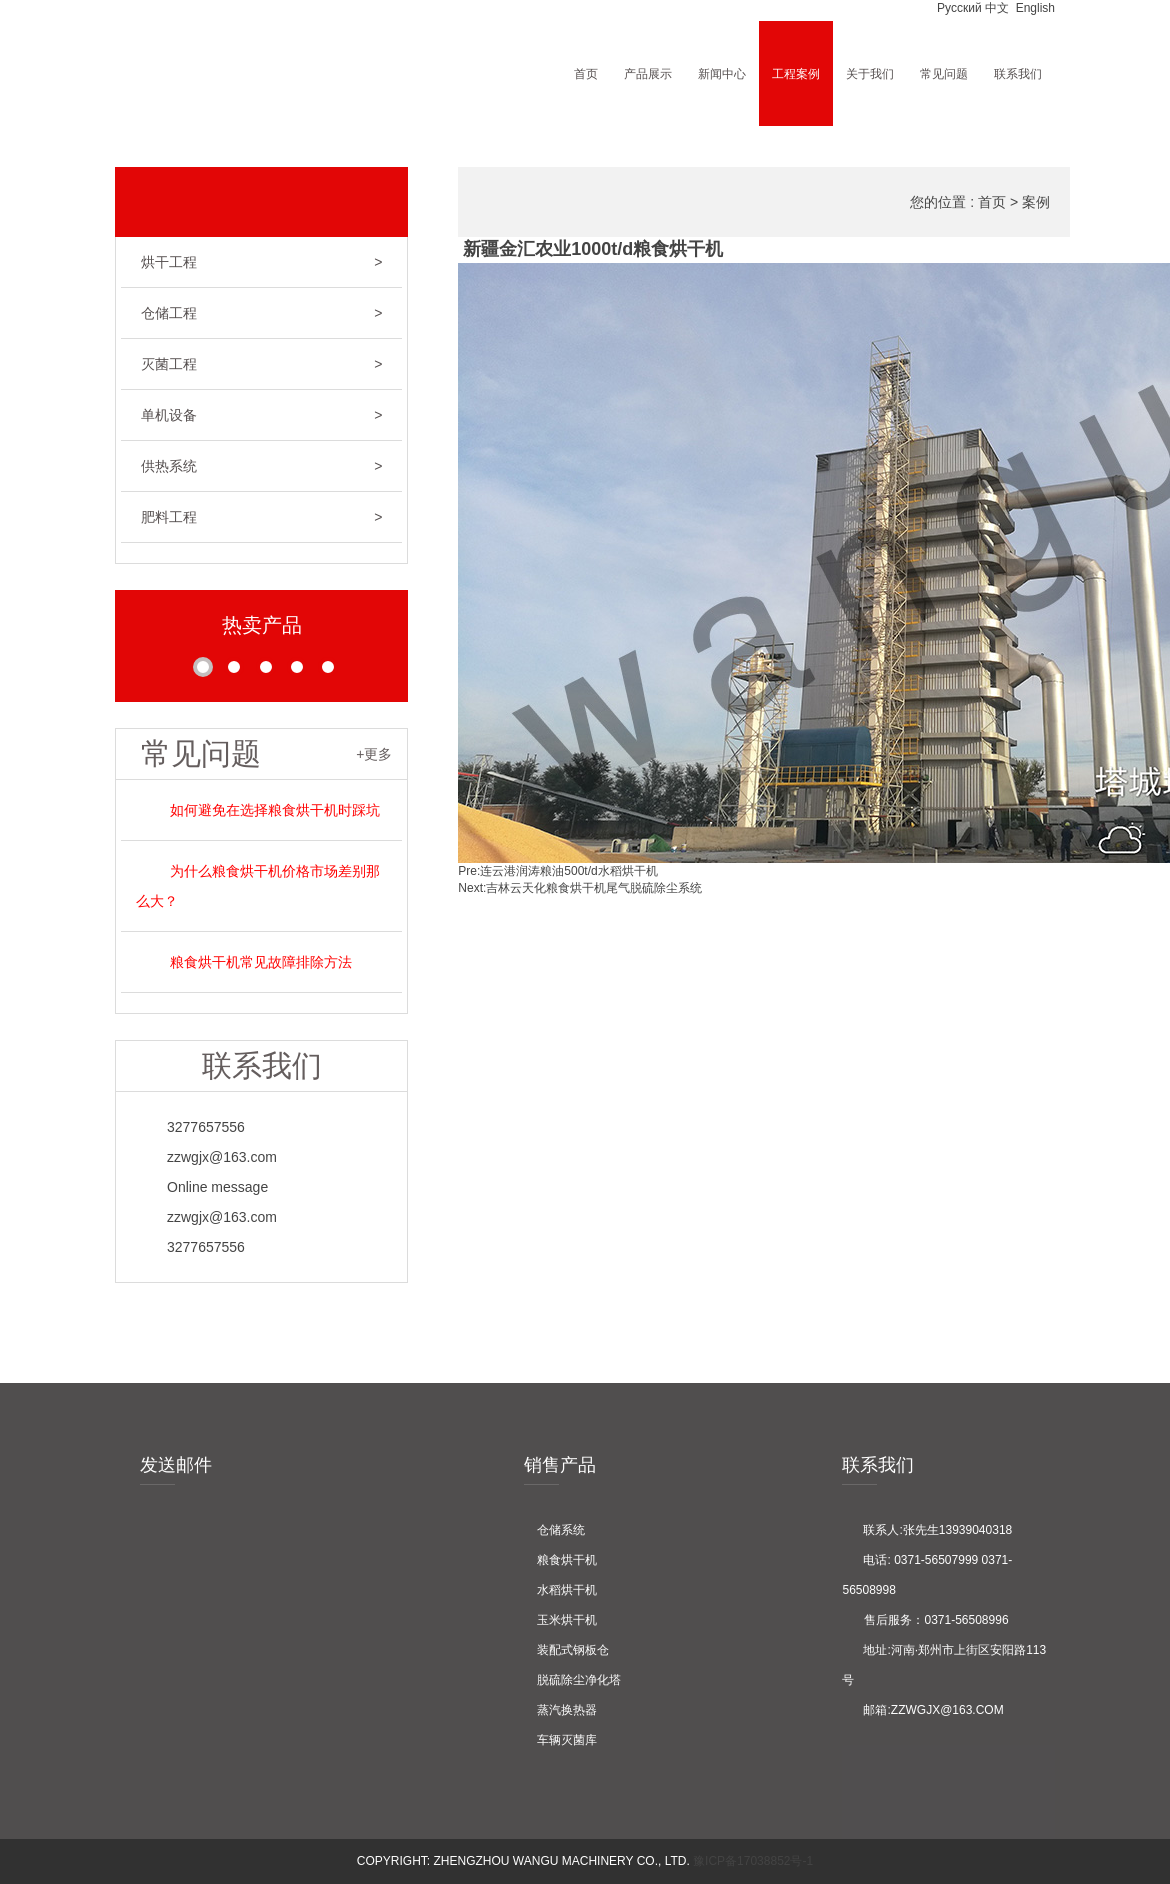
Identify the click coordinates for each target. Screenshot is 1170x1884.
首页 (586, 73)
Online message (202, 1187)
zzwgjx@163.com (206, 1157)
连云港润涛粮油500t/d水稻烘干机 (568, 871)
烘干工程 (261, 262)
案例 (1036, 202)
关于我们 (870, 73)
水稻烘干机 (560, 1590)
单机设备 (261, 415)
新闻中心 (722, 73)
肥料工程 (261, 517)
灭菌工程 (261, 364)
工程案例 (796, 73)
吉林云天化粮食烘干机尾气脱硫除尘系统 (594, 888)
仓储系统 (554, 1530)
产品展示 (648, 73)
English (1033, 8)
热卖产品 (262, 625)
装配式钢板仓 (566, 1650)
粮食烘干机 (560, 1560)
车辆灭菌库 (560, 1740)
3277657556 (190, 1127)
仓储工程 (261, 313)
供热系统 (261, 466)
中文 (997, 8)
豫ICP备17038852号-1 (751, 1861)
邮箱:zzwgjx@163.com (922, 1710)
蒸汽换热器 (560, 1710)
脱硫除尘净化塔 (572, 1680)
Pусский (958, 8)
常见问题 (944, 73)
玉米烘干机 (560, 1620)
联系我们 (1018, 73)
